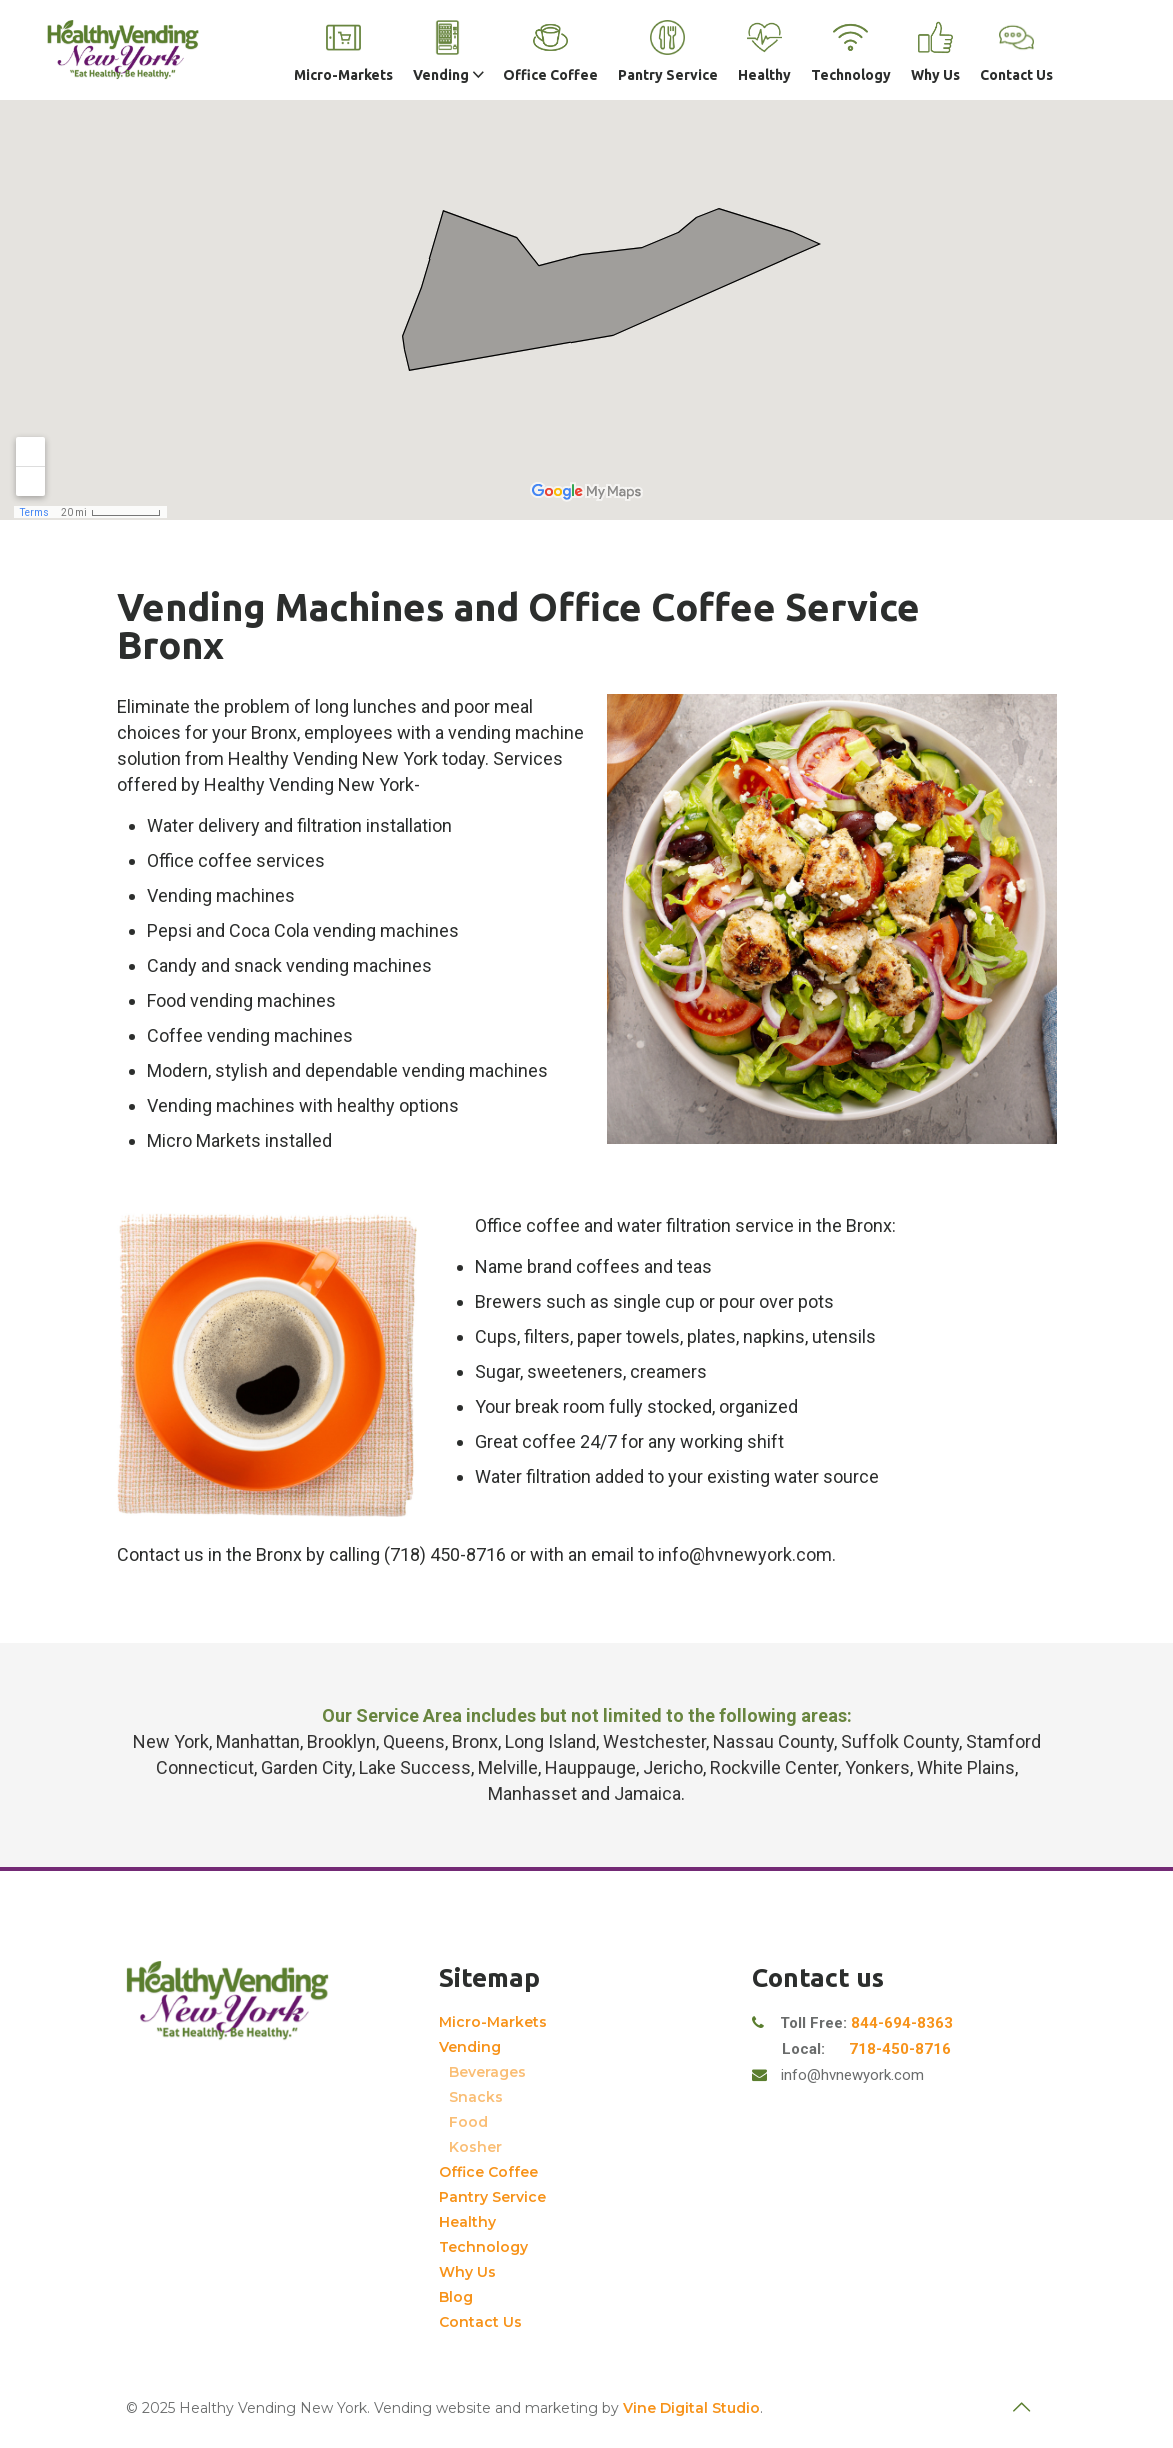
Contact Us (480, 2322)
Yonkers (877, 1767)
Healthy (467, 2222)
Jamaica (647, 1793)
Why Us (467, 2272)
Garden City (306, 1767)
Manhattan (258, 1741)
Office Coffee (488, 2172)
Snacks (476, 2097)
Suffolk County (900, 1741)
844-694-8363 (902, 2023)
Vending (470, 2047)
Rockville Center (774, 1767)
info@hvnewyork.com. (747, 1554)
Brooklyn (341, 1741)
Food (468, 2122)
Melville (508, 1767)
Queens (414, 1741)
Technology (483, 2247)
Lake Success (415, 1767)
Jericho (673, 1767)
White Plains (966, 1767)
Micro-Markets (493, 2022)
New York (171, 1741)
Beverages (487, 2072)
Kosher (475, 2147)
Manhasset (532, 1793)
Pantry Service (492, 2197)
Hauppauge (590, 1767)
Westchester (654, 1741)
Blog (456, 2297)
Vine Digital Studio (691, 2408)
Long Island (550, 1741)
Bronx (475, 1741)
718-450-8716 (900, 2049)
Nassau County (773, 1741)
